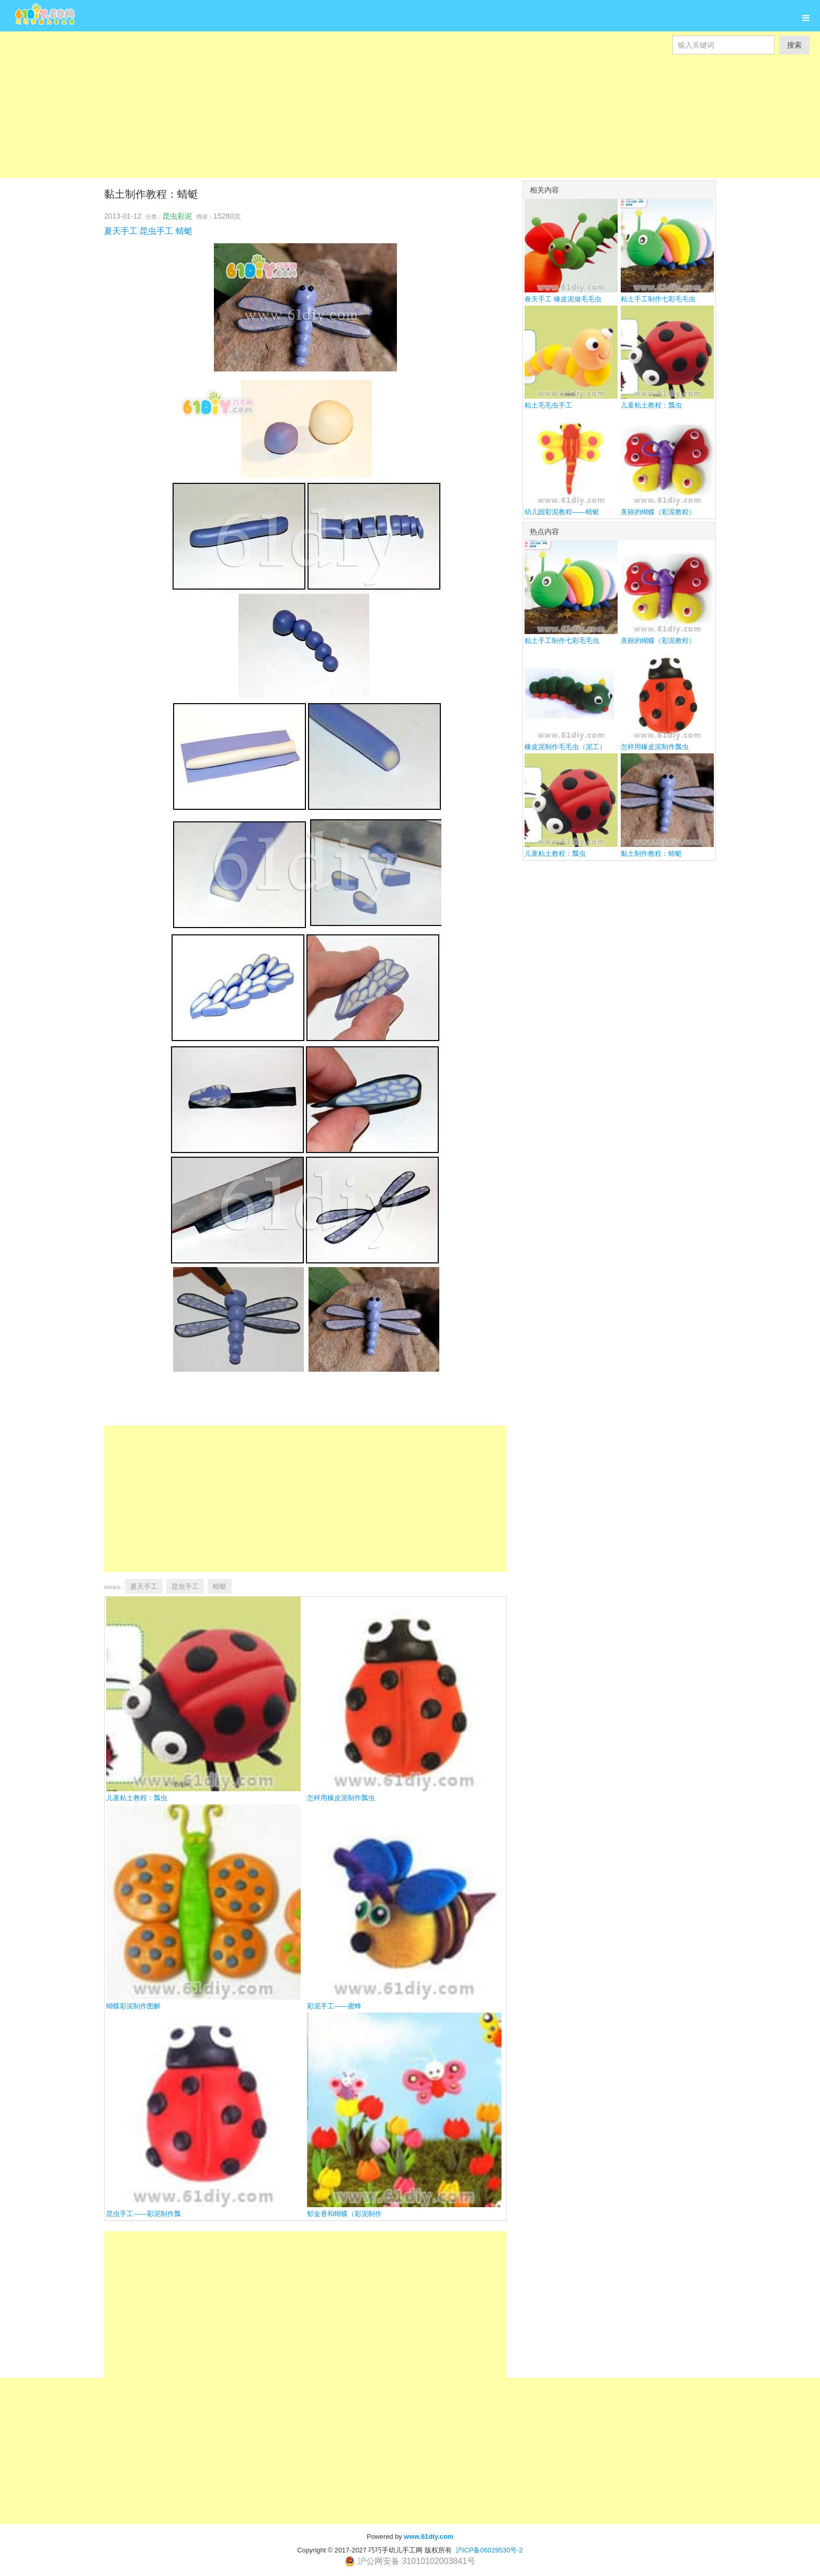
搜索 (794, 45)
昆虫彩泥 (177, 216)
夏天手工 (121, 231)
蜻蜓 (184, 231)
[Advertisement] (314, 104)
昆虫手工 (156, 231)
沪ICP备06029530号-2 (489, 2550)
